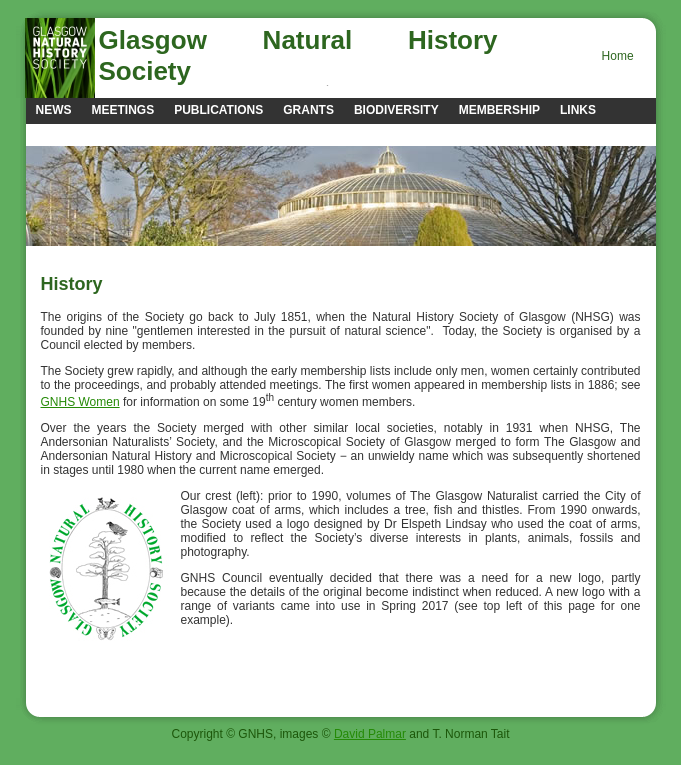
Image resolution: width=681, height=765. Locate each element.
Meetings (123, 110)
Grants (308, 110)
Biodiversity (396, 110)
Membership (499, 110)
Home (618, 56)
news (54, 110)
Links (578, 110)
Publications (218, 110)
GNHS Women (80, 402)
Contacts (69, 134)
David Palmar (370, 734)
